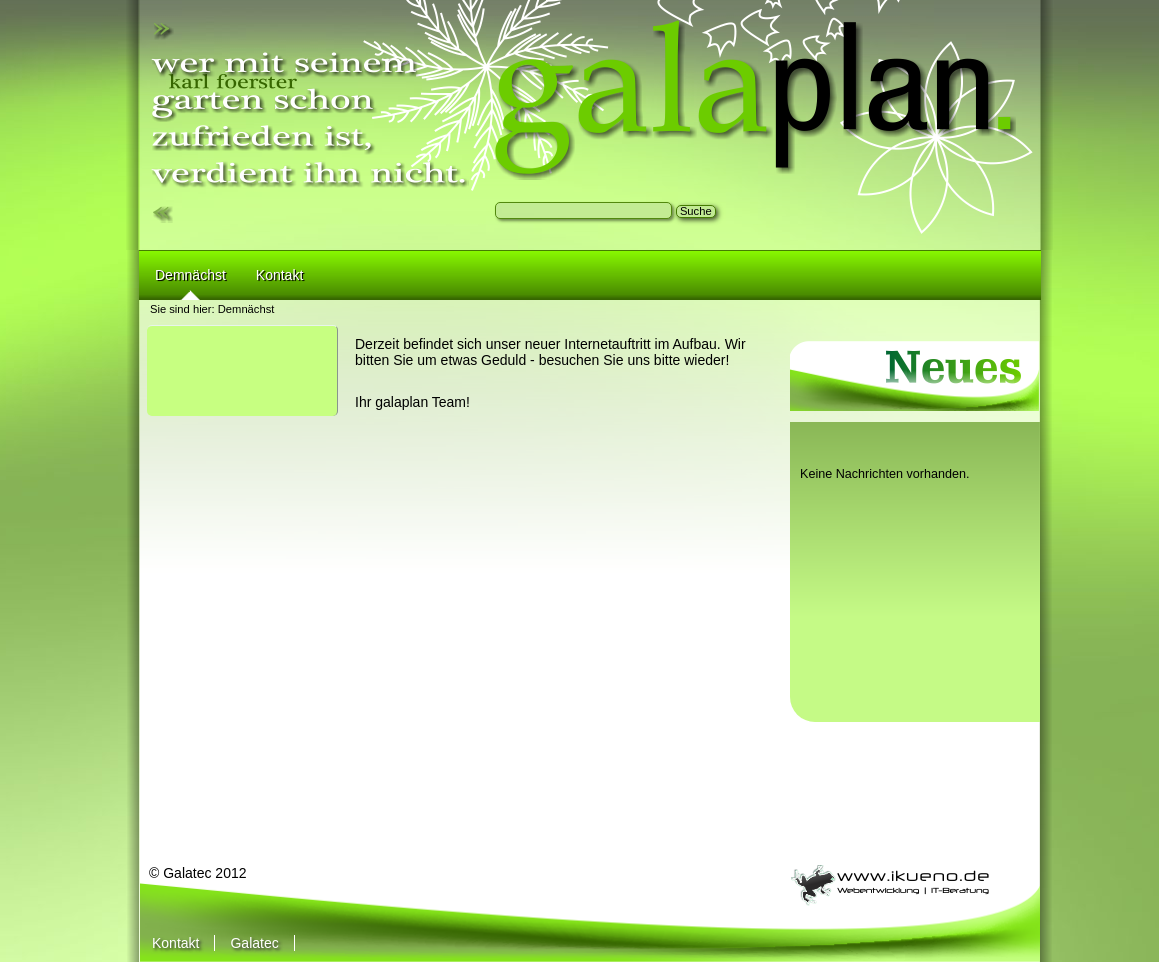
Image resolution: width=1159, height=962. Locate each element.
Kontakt (175, 943)
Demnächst (246, 309)
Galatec (254, 943)
